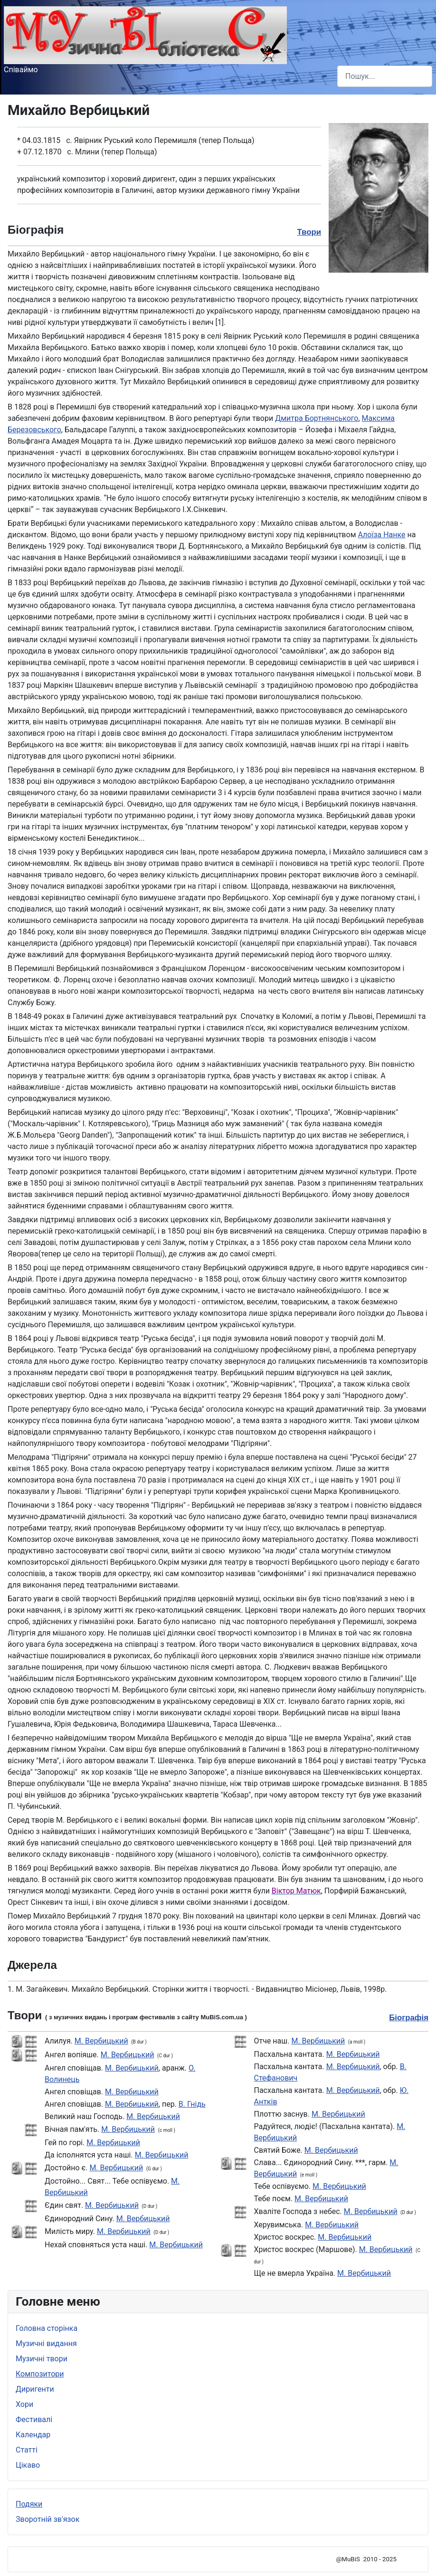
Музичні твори (41, 2358)
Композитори (40, 2373)
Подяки (29, 2504)
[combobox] (384, 76)
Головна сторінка (46, 2328)
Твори (309, 232)
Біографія (408, 2017)
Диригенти (35, 2389)
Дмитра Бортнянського (316, 418)
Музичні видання (46, 2343)
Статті (27, 2449)
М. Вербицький (101, 2040)
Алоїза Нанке (381, 534)
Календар (33, 2434)
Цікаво (28, 2465)
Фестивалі (34, 2419)
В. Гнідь (192, 2104)
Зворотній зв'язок (47, 2519)
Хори (24, 2404)
